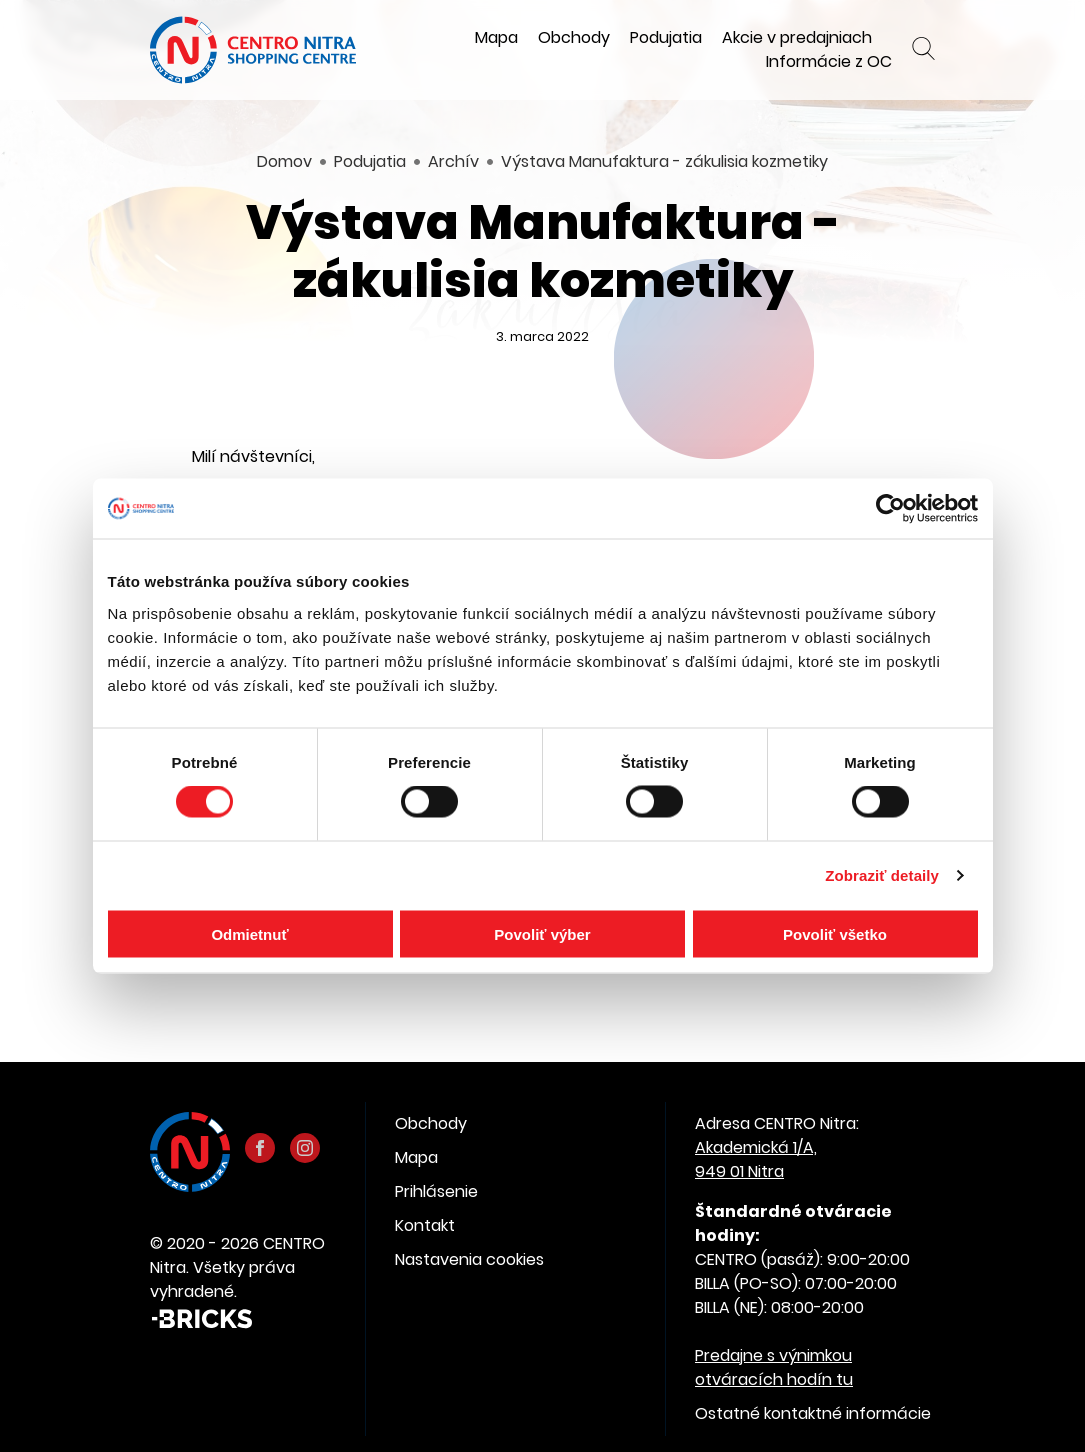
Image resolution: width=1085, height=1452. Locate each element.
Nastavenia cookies (469, 1259)
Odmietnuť (249, 933)
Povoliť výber (542, 933)
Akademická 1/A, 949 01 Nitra (756, 1159)
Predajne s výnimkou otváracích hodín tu (774, 1367)
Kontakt (425, 1225)
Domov (284, 161)
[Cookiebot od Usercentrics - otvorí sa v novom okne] (890, 509)
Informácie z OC (829, 61)
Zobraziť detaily (882, 875)
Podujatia (666, 37)
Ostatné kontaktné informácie (813, 1413)
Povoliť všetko (835, 933)
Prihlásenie (436, 1191)
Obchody (574, 37)
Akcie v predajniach (797, 37)
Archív (453, 161)
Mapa (496, 37)
